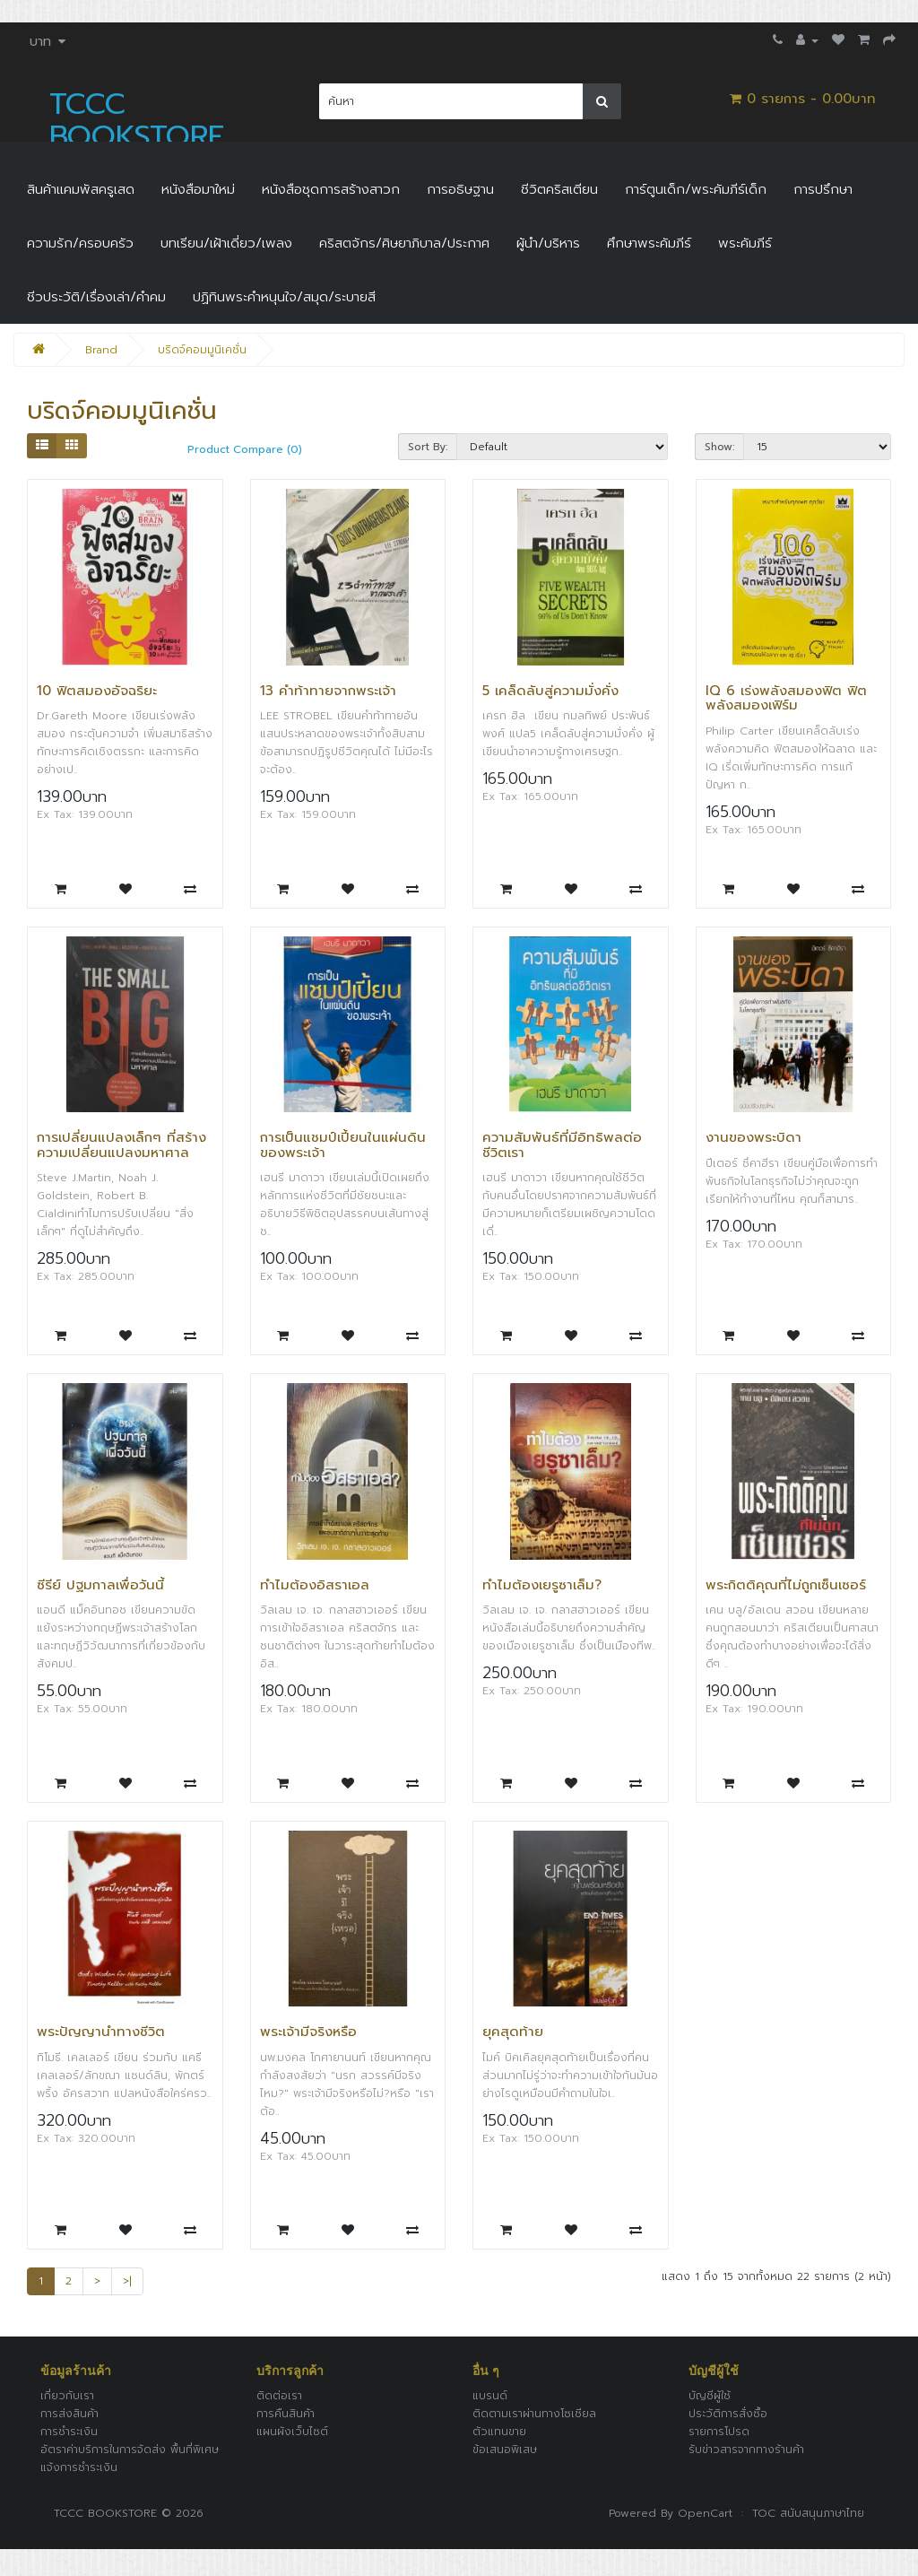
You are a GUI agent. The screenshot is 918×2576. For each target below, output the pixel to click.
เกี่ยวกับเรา (67, 2396)
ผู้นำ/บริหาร (548, 243)
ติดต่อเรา (279, 2396)
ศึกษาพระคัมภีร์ (649, 243)
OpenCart (705, 2513)
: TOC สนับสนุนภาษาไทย (798, 2513)
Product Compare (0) (244, 449)
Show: (719, 447)
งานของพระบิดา (753, 1137)
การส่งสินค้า (69, 2414)
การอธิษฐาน (460, 189)
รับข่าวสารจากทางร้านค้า (746, 2449)
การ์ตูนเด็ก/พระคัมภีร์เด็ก (695, 189)
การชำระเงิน (69, 2432)
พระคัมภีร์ (745, 243)
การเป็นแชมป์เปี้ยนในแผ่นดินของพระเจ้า (343, 1144)
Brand (101, 350)
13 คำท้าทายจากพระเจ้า (328, 691)
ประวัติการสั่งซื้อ (727, 2414)
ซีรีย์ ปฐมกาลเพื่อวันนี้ (100, 1585)
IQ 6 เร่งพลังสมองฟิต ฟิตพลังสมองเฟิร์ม (786, 698)
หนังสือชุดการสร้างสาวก (331, 189)
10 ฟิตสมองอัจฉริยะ (97, 691)
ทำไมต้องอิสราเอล (314, 1585)
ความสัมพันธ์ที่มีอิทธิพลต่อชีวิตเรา (562, 1144)
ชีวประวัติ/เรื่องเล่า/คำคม (96, 297)
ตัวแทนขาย (499, 2432)
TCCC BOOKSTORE (136, 120)
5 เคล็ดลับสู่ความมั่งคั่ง (550, 691)
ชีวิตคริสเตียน (559, 189)
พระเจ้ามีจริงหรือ (308, 2031)
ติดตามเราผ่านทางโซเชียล (534, 2414)
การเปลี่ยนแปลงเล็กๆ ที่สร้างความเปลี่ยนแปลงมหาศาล (121, 1144)
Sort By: (427, 447)
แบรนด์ (489, 2396)
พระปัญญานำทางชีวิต (101, 2031)
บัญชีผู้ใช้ (709, 2396)
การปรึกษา (823, 189)
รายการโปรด (718, 2432)
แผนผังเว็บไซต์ (292, 2432)
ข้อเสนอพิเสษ (504, 2449)
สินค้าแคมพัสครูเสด (80, 189)
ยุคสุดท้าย (512, 2031)
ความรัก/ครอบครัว (80, 243)
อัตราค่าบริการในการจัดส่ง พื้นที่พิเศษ (129, 2449)
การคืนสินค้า (285, 2414)
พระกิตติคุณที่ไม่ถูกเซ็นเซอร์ (786, 1585)
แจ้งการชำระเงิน (78, 2467)
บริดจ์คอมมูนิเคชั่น (202, 350)
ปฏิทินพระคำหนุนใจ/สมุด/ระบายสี (284, 297)
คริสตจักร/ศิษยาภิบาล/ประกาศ (404, 243)
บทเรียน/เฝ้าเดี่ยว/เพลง (226, 243)
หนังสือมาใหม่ (198, 189)
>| (127, 2281)
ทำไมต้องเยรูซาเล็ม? (542, 1585)
